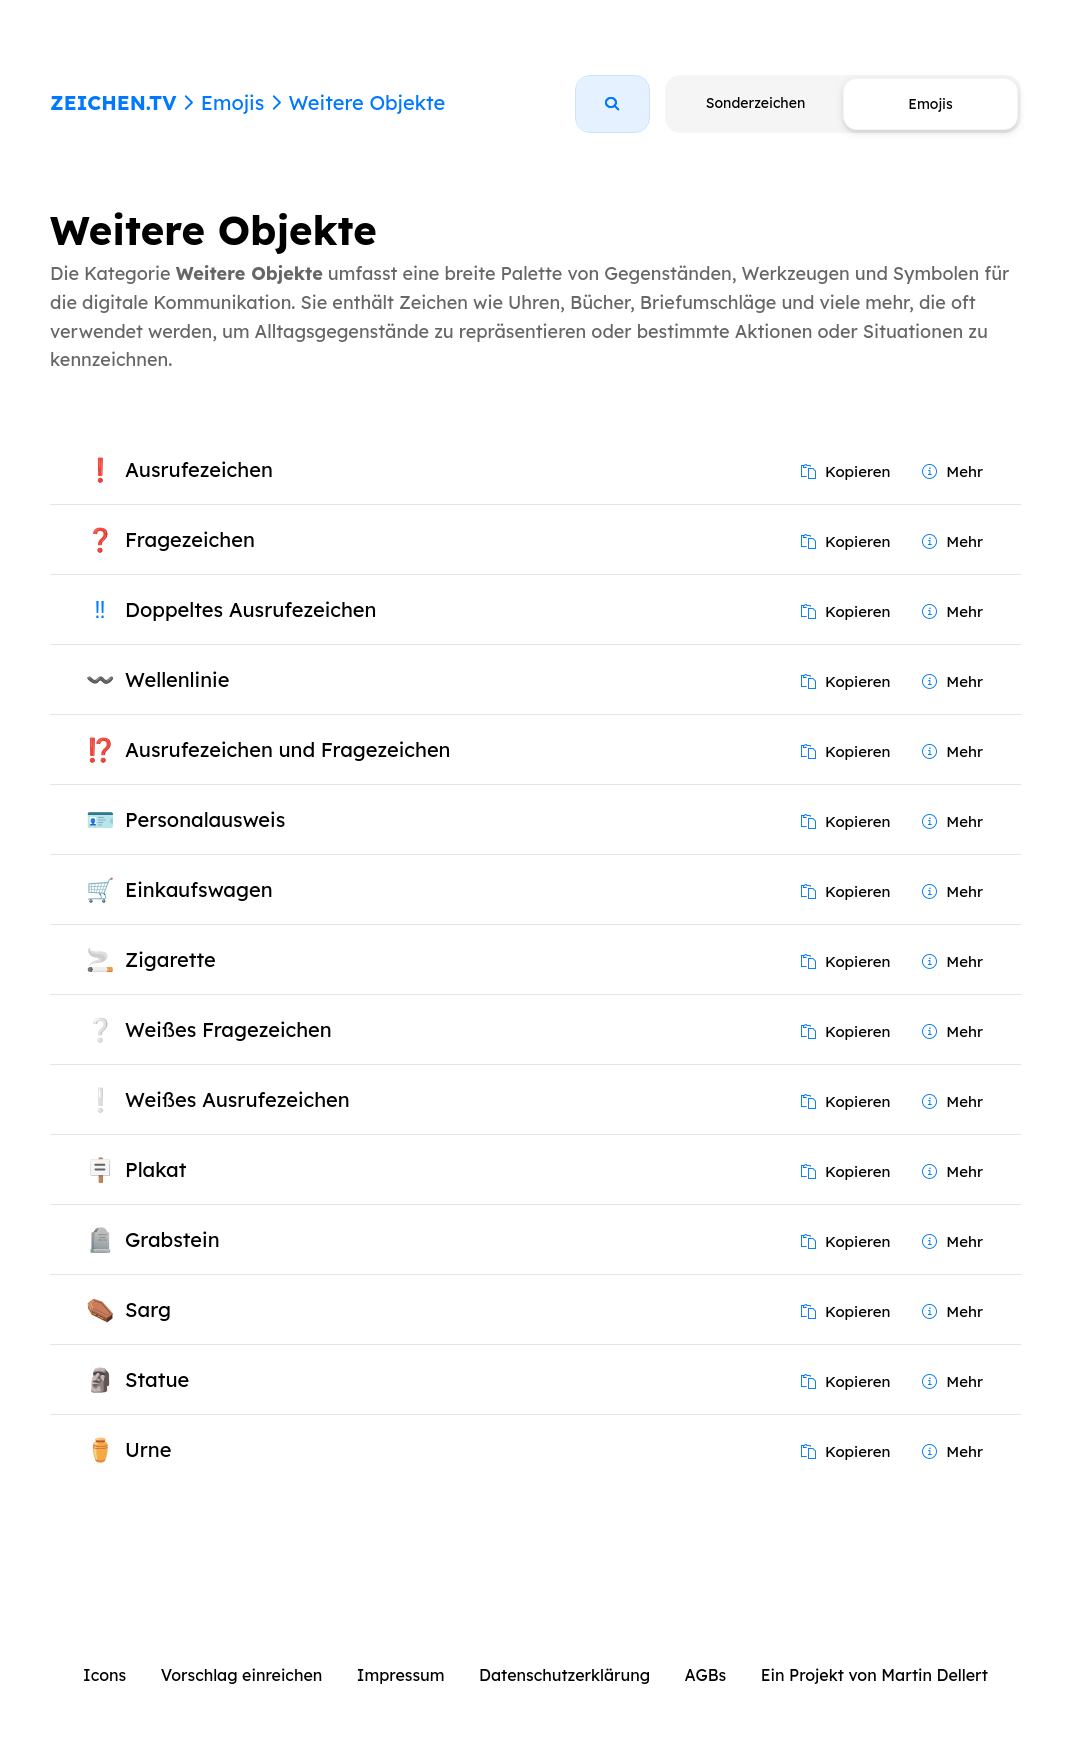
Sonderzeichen (755, 103)
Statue (157, 1379)
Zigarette (170, 959)
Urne (148, 1449)
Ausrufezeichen (199, 469)
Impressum (401, 1675)
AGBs (706, 1675)
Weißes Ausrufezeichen (237, 1099)
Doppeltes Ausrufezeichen (250, 609)
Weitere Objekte (366, 102)
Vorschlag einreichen (242, 1675)
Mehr (952, 471)
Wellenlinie (177, 679)
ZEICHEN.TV (113, 102)
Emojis (232, 102)
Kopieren (846, 471)
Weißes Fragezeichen (228, 1029)
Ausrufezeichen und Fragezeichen (288, 749)
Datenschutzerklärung (564, 1675)
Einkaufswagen (199, 889)
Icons (104, 1675)
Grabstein (172, 1239)
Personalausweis (205, 819)
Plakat (155, 1169)
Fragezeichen (190, 539)
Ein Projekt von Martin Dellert (874, 1675)
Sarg (148, 1309)
